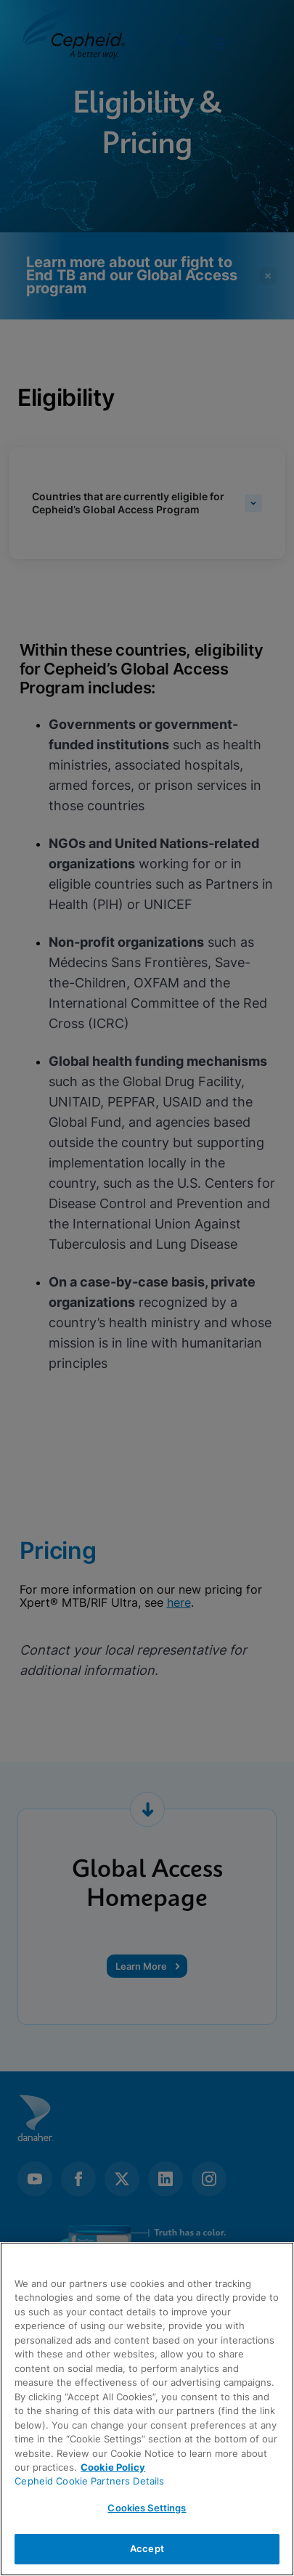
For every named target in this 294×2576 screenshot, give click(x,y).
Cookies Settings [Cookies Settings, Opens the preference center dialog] (146, 2508)
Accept (147, 2548)
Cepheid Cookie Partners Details (89, 2481)
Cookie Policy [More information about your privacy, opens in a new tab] (113, 2467)
